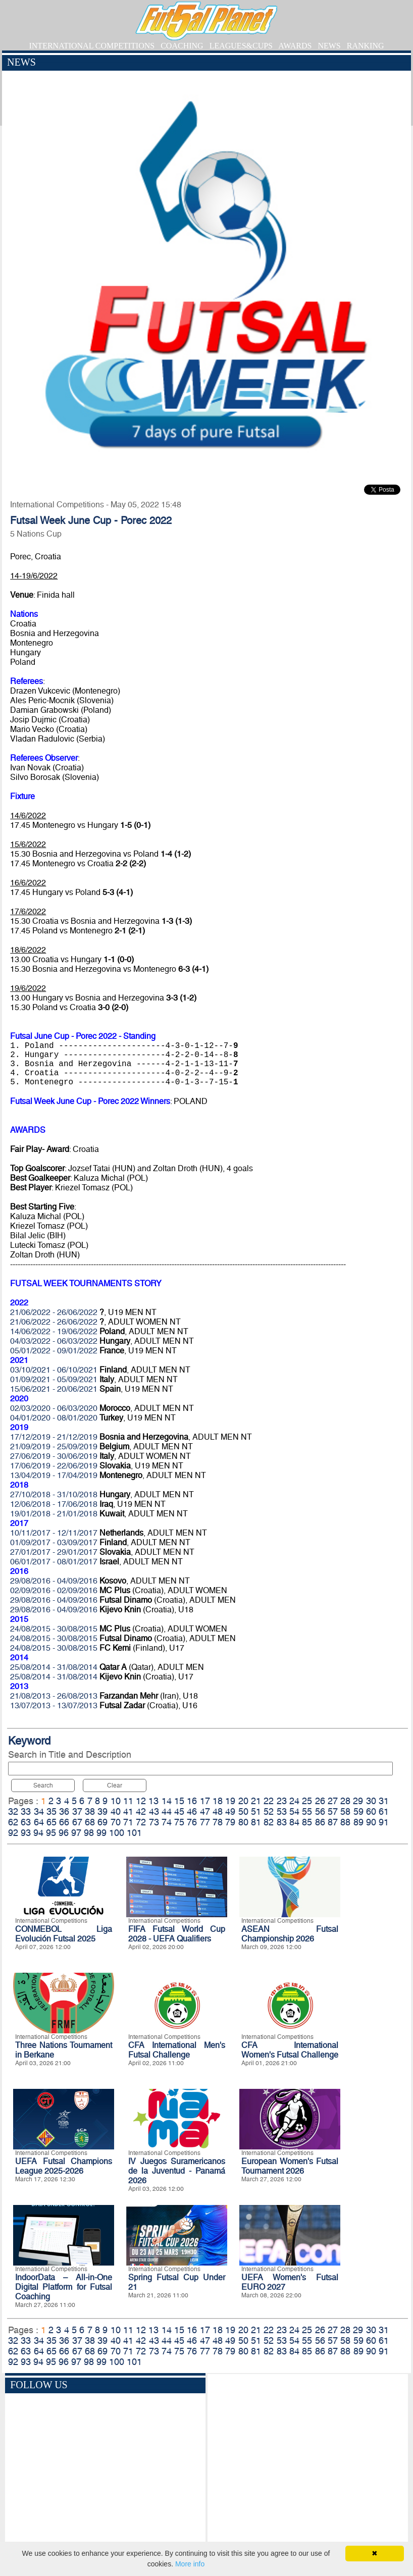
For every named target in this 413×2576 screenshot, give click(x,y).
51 (256, 1811)
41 (128, 1811)
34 (39, 1811)
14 (167, 1801)
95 (51, 1832)
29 (358, 1801)
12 (141, 1801)
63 (26, 1822)
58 (345, 1811)
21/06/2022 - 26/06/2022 (53, 1312)
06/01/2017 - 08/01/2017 (53, 1561)
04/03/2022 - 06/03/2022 (53, 1341)
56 (320, 1811)
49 (230, 1811)
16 (192, 1801)
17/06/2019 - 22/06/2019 (53, 1465)
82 (269, 1822)
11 (128, 1801)
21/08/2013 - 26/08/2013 (53, 1696)
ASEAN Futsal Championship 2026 (289, 1933)
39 (102, 1811)
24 (294, 1801)
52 (269, 1811)
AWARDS (295, 45)
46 (192, 1811)
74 (167, 1822)
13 (153, 1801)
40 (116, 1811)
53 (282, 1811)
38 (90, 1811)
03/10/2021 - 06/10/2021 (53, 1370)
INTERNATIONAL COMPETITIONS (91, 45)
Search (43, 1785)
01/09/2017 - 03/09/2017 (53, 1542)
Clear (114, 1785)
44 (167, 1811)
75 (179, 1822)
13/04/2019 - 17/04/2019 (53, 1475)
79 (230, 1822)
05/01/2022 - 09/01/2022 (53, 1350)
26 (320, 1801)
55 (307, 1811)
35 (51, 1811)
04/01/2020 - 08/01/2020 (53, 1418)
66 (64, 1822)
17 (205, 1801)
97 (76, 1832)
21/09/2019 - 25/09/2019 (53, 1446)
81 (256, 1822)
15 (179, 1801)
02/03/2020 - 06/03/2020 (53, 1408)
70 (116, 1822)
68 (90, 1822)
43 (154, 1811)
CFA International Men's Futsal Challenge (176, 2050)
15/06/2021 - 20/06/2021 (53, 1389)
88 (345, 1822)
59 (358, 1811)
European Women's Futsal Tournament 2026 (289, 2166)
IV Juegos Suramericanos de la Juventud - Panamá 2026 (176, 2171)
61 (384, 1811)
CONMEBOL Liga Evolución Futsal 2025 (63, 1933)
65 (51, 1822)
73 (154, 1822)
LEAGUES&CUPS (241, 45)
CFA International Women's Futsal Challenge (289, 2050)
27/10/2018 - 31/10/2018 (53, 1494)
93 (26, 1832)
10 (116, 1801)
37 (77, 1811)
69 (102, 1822)
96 (64, 1832)
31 (384, 1801)
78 (218, 1822)
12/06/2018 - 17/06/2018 (53, 1504)
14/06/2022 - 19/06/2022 (53, 1331)
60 (371, 1811)
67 (77, 1822)
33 (26, 1811)
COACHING (182, 45)
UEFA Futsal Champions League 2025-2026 (63, 2166)
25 (307, 1801)
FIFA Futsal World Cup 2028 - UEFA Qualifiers (176, 1933)
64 (39, 1822)
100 (116, 1832)
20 (243, 1801)
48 (218, 1811)
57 (333, 1811)
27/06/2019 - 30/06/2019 (53, 1456)
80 (243, 1822)
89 (358, 1822)
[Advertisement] (308, 2465)
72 (141, 1822)
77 (205, 1822)
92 (13, 1832)
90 (371, 1822)
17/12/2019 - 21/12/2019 (53, 1437)
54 (294, 1811)
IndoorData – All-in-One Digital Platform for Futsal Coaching (63, 2287)
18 (218, 1801)
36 (64, 1811)
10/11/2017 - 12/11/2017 (53, 1533)
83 (282, 1822)
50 (243, 1811)
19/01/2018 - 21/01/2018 (53, 1513)
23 (282, 1801)
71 (128, 1822)
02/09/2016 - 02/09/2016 (53, 1590)
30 (371, 1801)
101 (134, 1832)
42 (141, 1811)
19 (230, 1801)
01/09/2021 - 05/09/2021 (53, 1379)
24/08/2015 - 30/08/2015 (53, 1629)
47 (205, 1811)
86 (320, 1822)
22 (269, 1801)
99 (101, 1832)
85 (307, 1822)
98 (89, 1832)
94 (38, 1832)
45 (179, 1811)
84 (294, 1822)
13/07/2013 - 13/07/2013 (53, 1705)
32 (13, 1811)
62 (13, 1822)
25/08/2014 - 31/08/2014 (53, 1667)
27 (333, 1801)
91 (384, 1822)
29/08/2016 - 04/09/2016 (53, 1581)
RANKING (365, 45)
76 (192, 1822)
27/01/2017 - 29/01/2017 (53, 1552)
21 (256, 1801)
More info (189, 2564)
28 (345, 1801)
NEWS (329, 45)
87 (333, 1822)
